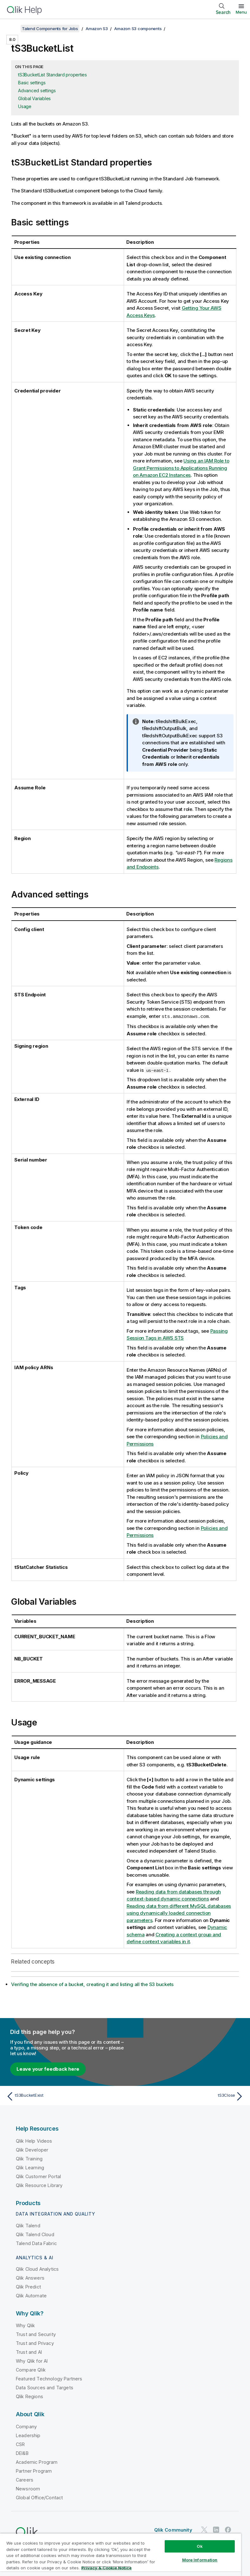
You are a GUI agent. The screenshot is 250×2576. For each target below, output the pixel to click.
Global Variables (34, 98)
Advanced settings (37, 90)
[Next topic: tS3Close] (186, 2096)
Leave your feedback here (47, 2069)
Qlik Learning (30, 2167)
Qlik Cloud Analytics (37, 2268)
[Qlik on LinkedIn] (216, 2529)
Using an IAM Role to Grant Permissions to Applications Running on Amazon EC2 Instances (181, 468)
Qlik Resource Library (39, 2185)
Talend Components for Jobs (50, 28)
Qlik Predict (28, 2286)
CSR (20, 2444)
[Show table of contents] (12, 29)
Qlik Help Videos (34, 2140)
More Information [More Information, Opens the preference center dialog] (200, 2559)
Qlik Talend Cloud (35, 2234)
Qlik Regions (29, 2396)
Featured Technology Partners (49, 2378)
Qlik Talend (28, 2225)
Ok (199, 2546)
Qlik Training (29, 2158)
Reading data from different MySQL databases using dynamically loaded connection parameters (179, 1913)
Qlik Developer (32, 2149)
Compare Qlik (31, 2369)
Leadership (28, 2435)
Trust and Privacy (35, 2343)
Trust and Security (36, 2334)
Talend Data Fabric (36, 2243)
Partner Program (34, 2470)
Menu (241, 12)
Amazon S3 (97, 28)
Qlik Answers (30, 2277)
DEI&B (22, 2453)
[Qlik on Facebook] (228, 2529)
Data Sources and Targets (44, 2387)
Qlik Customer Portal (38, 2176)
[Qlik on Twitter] (204, 2529)
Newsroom (28, 2488)
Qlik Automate (31, 2295)
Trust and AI (29, 2351)
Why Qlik (25, 2325)
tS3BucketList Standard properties (52, 74)
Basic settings (32, 82)
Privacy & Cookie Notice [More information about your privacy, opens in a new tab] (106, 2567)
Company (26, 2426)
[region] (120, 2554)
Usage (24, 106)
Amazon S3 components (137, 28)
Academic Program (37, 2461)
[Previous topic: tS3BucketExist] (63, 2096)
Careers (24, 2479)
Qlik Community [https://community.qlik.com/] (173, 2530)
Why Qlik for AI (32, 2360)
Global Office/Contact (39, 2497)
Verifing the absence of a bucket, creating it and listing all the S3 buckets (92, 1984)
